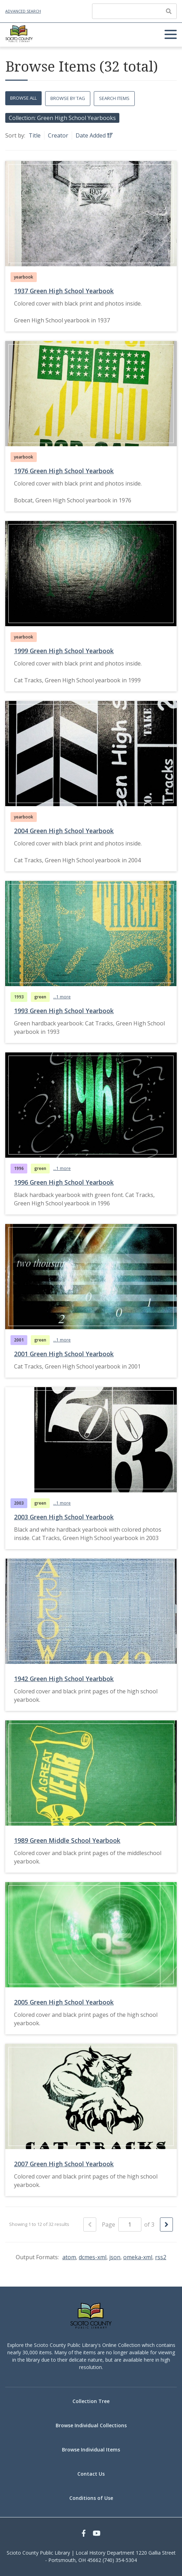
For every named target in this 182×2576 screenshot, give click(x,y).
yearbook (23, 277)
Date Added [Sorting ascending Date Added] (91, 135)
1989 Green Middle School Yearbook (67, 1840)
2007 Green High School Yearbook (64, 2164)
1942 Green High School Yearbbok (64, 1678)
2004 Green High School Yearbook (64, 831)
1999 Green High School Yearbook (64, 651)
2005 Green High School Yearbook (64, 2002)
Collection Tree (91, 2401)
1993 (19, 997)
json (114, 2257)
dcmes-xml (92, 2257)
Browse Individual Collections (91, 2425)
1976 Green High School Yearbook (64, 471)
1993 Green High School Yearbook (64, 1010)
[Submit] (169, 11)
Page (121, 2224)
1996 (19, 1168)
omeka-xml (137, 2257)
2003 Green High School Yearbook (64, 1517)
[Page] (129, 2224)
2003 (19, 1503)
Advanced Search (23, 11)
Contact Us (91, 2473)
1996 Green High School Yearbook (64, 1182)
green (40, 997)
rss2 (160, 2257)
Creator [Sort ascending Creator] (58, 135)
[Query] (134, 11)
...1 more (62, 997)
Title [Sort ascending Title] (35, 135)
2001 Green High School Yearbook (64, 1354)
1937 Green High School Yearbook (64, 291)
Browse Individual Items (91, 2449)
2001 (19, 1340)
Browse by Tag (67, 98)
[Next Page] (166, 2224)
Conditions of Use (91, 2498)
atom (69, 2257)
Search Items (114, 98)
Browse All (23, 98)
